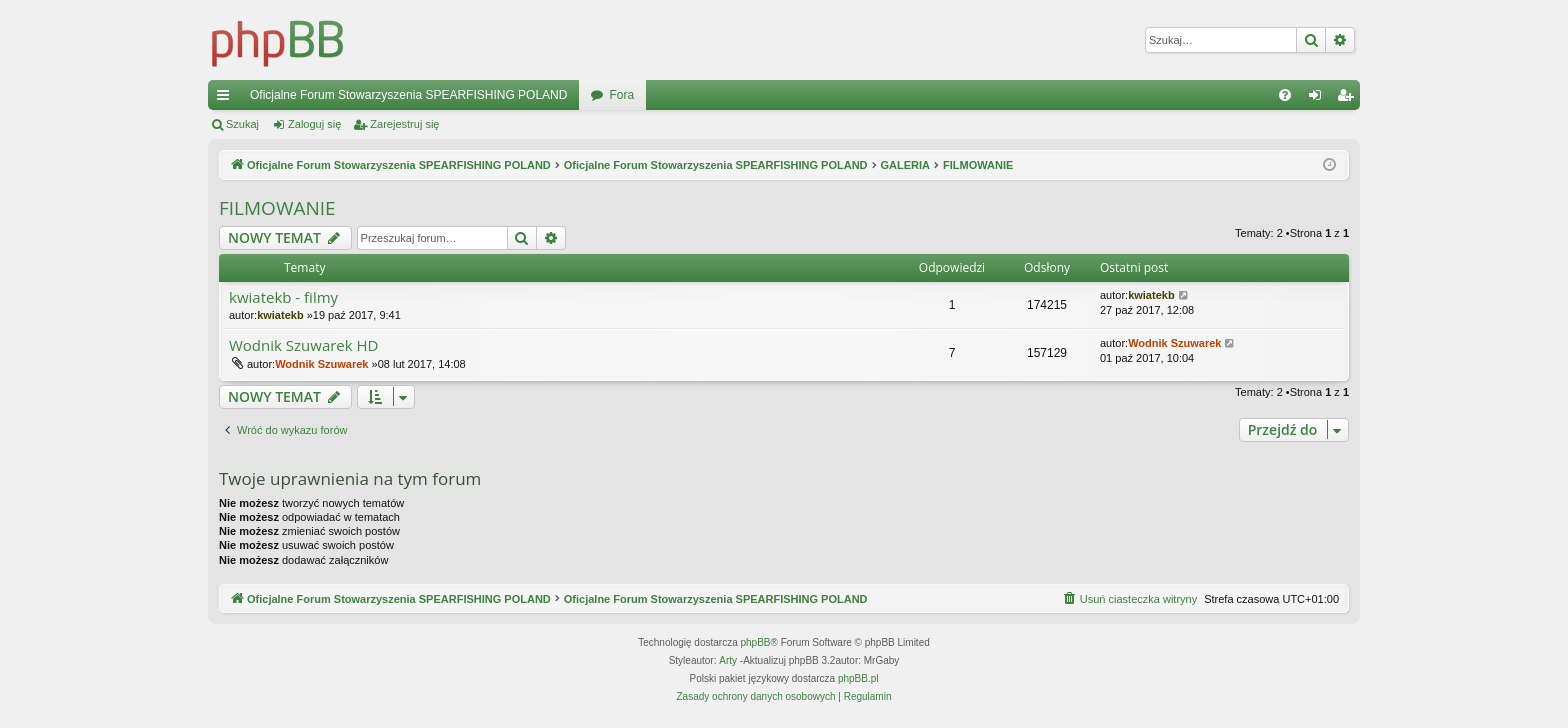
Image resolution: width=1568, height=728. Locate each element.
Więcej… (227, 99)
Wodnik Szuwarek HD (304, 345)
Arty (728, 660)
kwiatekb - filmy (283, 297)
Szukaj (242, 124)
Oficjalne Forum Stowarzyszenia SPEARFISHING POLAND (408, 95)
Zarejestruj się (404, 124)
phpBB (756, 642)
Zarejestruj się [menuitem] (1349, 99)
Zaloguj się (314, 124)
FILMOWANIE (277, 208)
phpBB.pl (858, 678)
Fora (621, 95)
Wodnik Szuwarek (321, 364)
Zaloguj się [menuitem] (1319, 99)
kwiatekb (280, 315)
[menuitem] (1285, 95)
